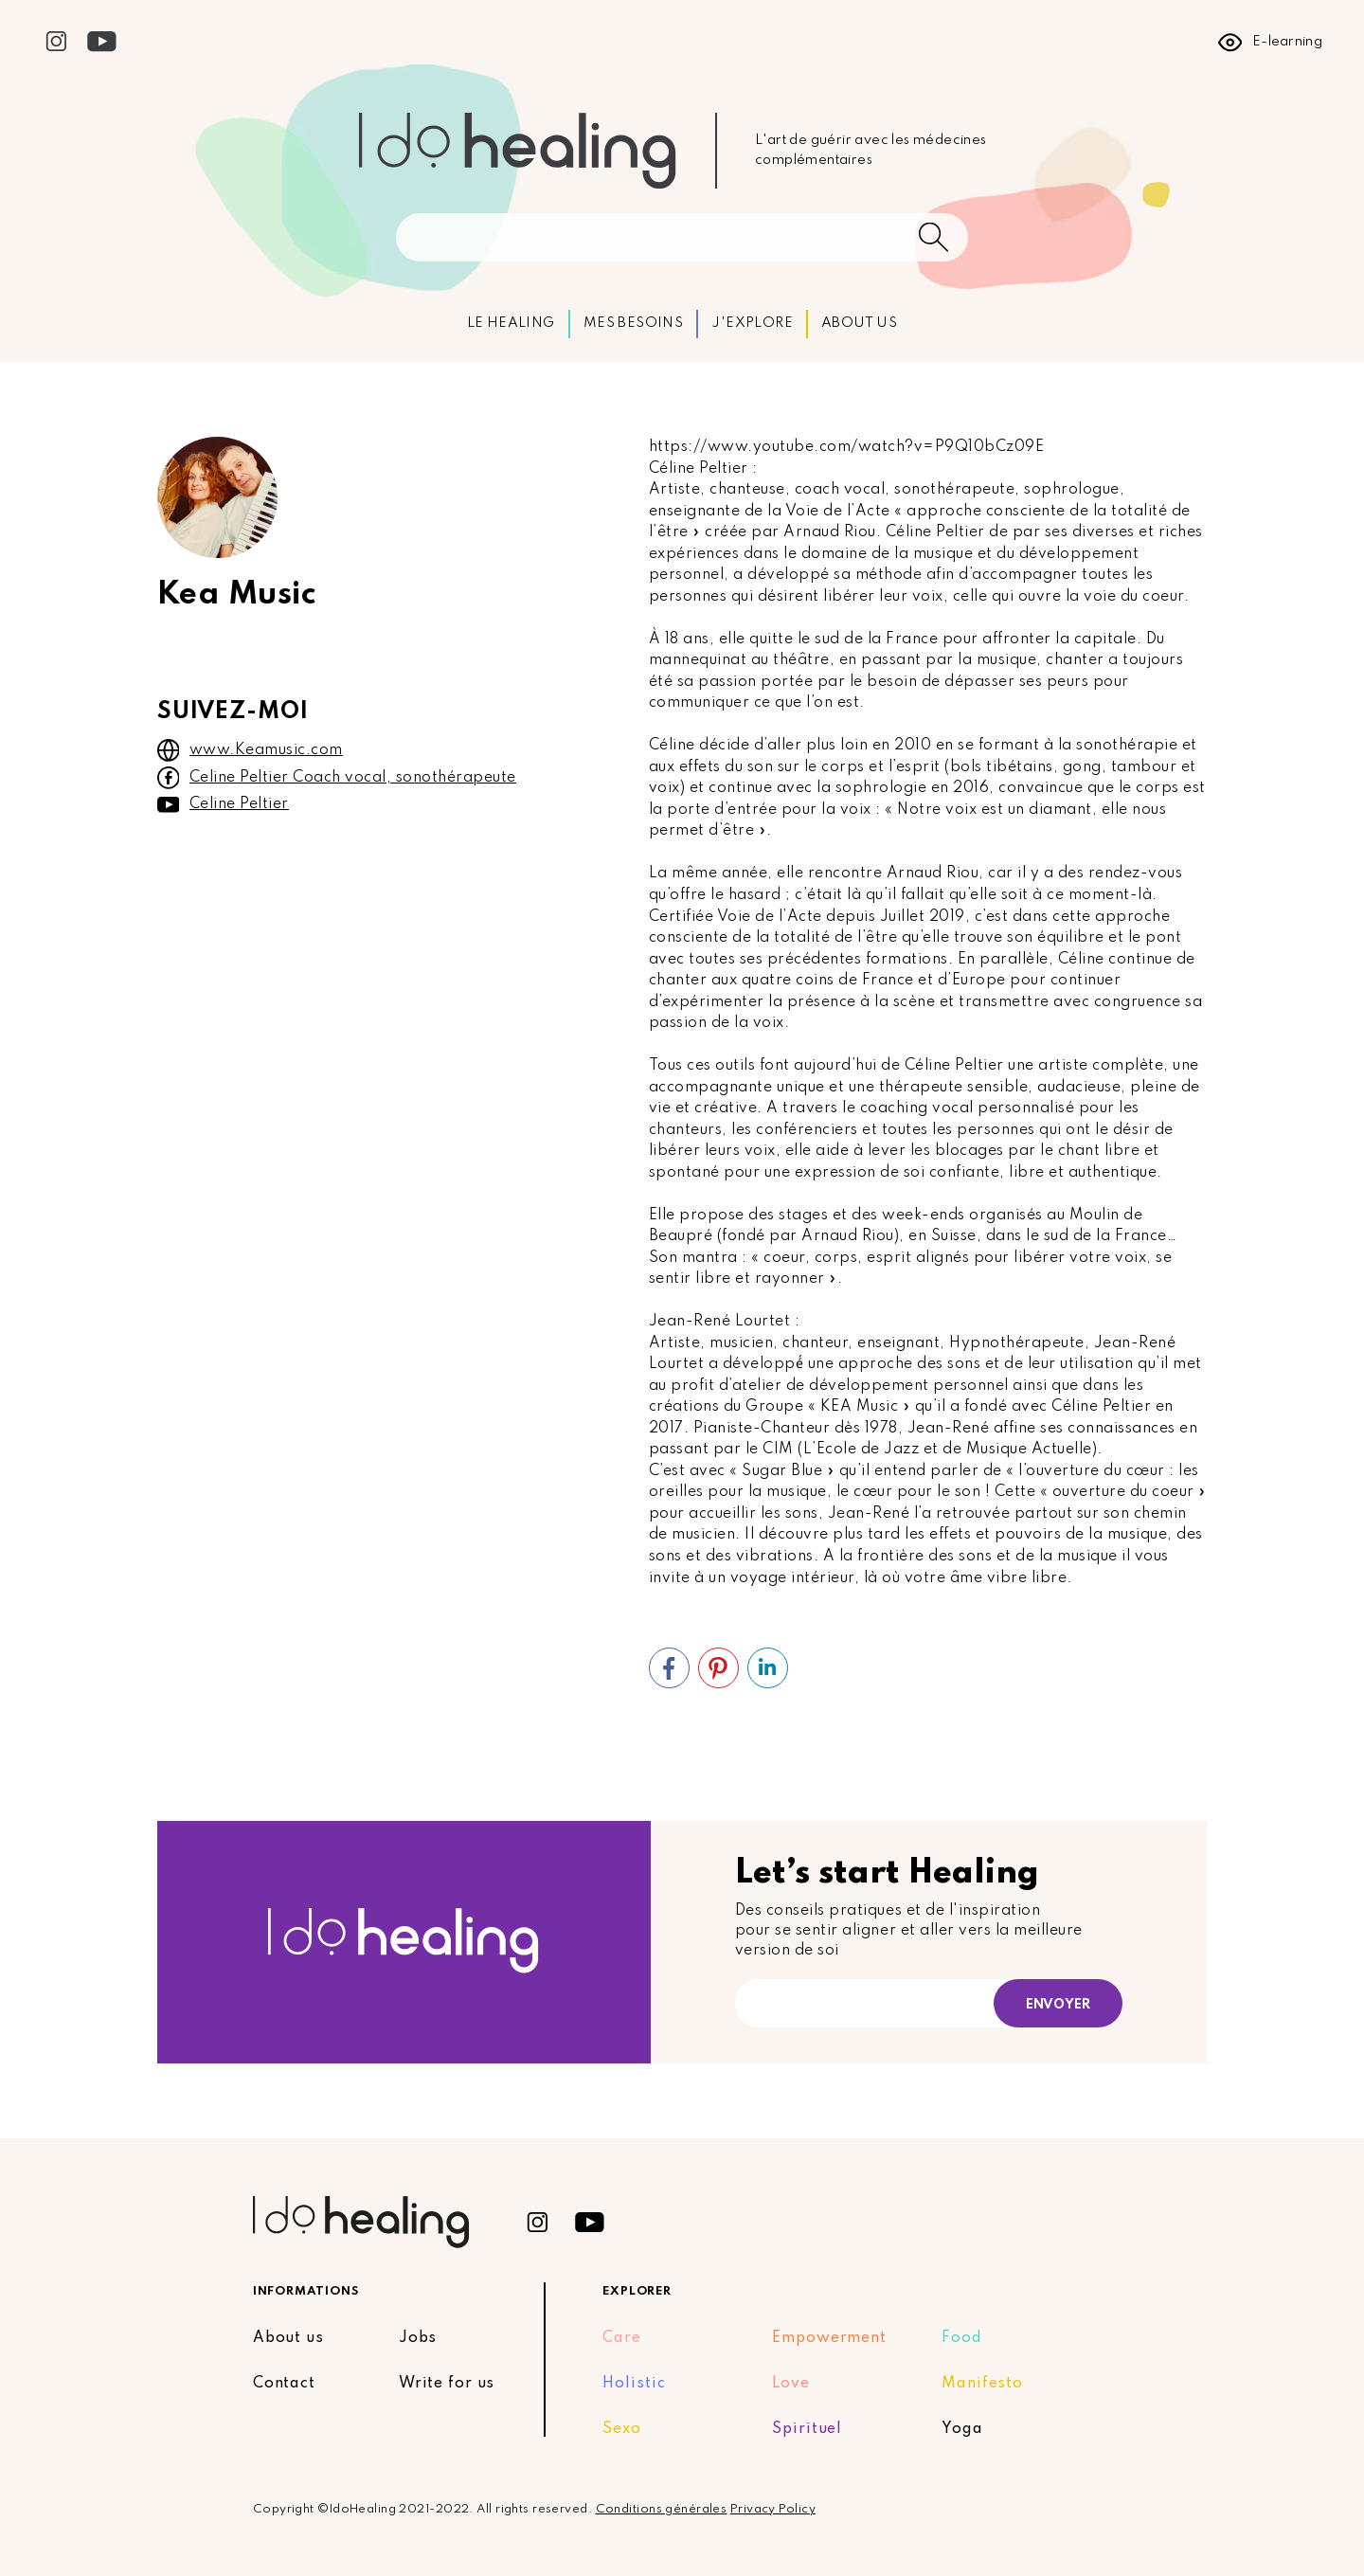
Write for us (447, 2383)
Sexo (621, 2429)
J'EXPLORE (752, 323)
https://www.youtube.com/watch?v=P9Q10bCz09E (847, 447)
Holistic (633, 2383)
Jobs (418, 2338)
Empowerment (829, 2338)
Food (962, 2338)
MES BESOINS (633, 323)
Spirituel (807, 2429)
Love (791, 2383)
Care (621, 2338)
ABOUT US (859, 323)
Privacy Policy (773, 2509)
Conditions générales (661, 2509)
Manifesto (982, 2383)
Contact (284, 2383)
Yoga (962, 2429)
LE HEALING (511, 323)
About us (288, 2338)
